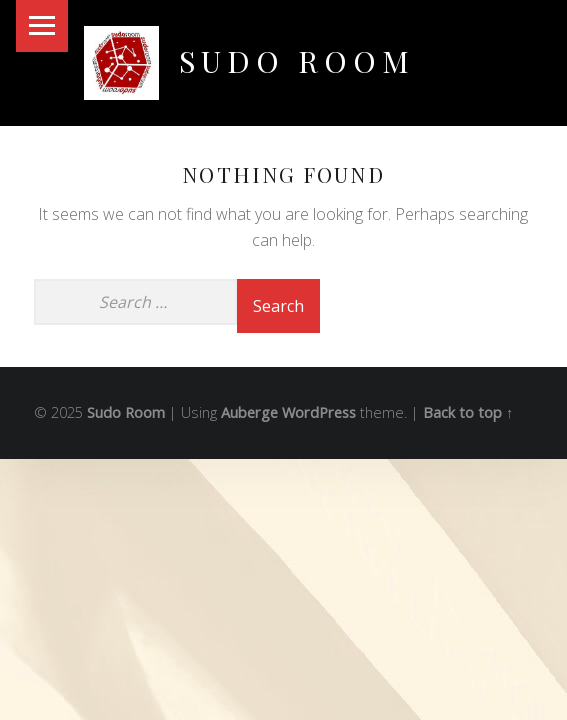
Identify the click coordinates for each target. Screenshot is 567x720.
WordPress (319, 412)
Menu (42, 26)
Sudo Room (296, 60)
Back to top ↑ (468, 412)
